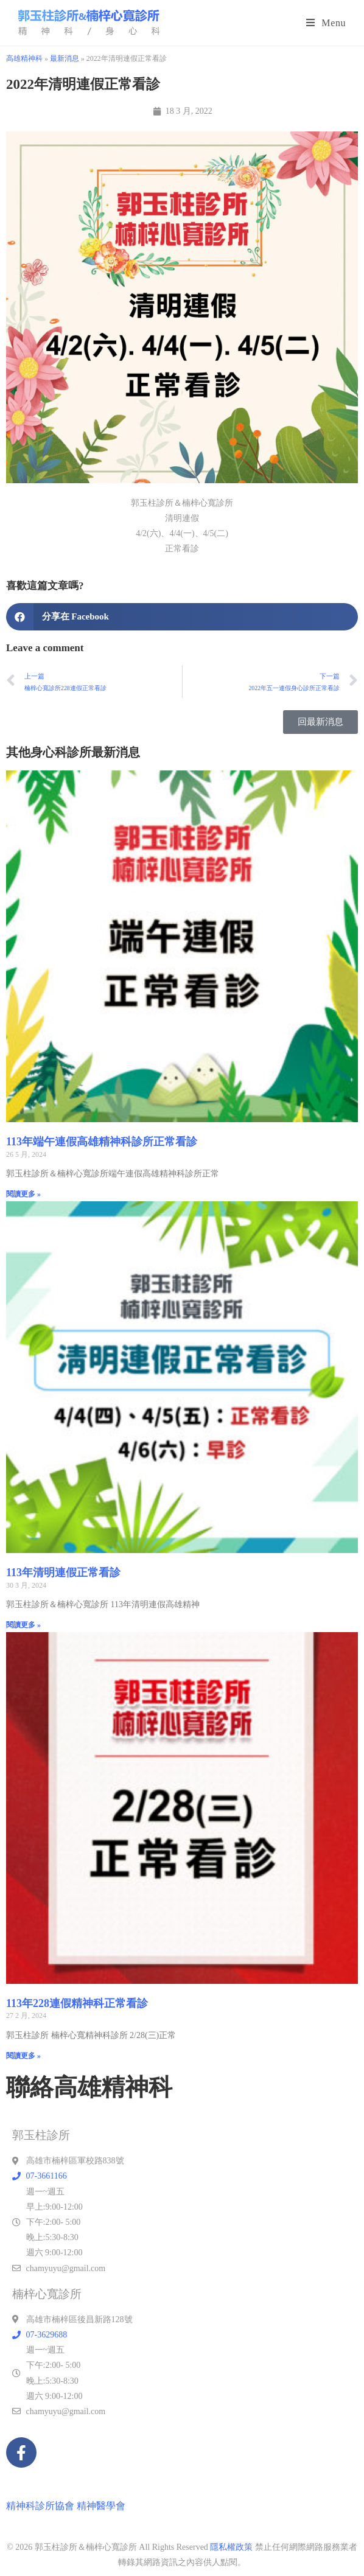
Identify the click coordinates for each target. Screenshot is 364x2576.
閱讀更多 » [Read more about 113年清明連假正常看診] (23, 1625)
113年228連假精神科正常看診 (77, 2003)
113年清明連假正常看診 (63, 1572)
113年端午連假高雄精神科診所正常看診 (101, 1142)
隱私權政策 (231, 2547)
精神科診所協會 (40, 2506)
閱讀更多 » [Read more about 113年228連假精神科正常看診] (23, 2055)
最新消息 (64, 58)
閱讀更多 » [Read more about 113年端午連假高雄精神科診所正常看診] (23, 1194)
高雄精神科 (24, 58)
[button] (182, 616)
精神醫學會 (101, 2506)
